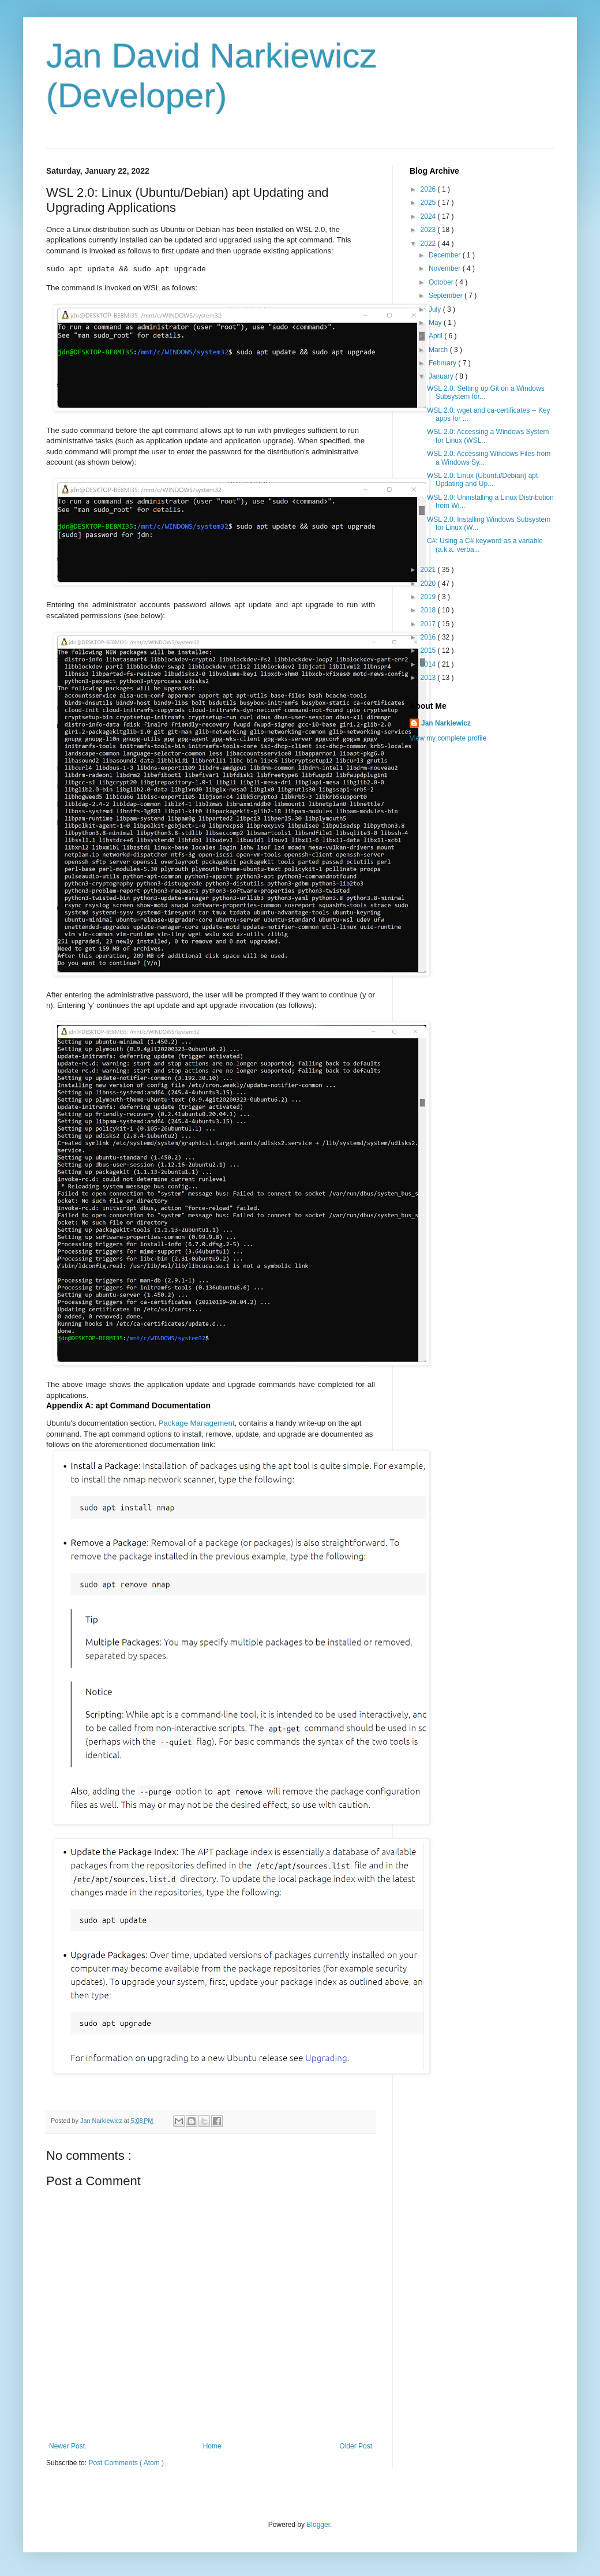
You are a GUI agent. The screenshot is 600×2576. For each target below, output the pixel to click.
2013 (429, 678)
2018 (429, 610)
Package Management (197, 1423)
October (442, 282)
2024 (429, 216)
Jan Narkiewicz (446, 723)
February (443, 363)
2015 (429, 650)
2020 (429, 583)
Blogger (318, 2525)
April (436, 336)
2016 (429, 637)
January (442, 376)
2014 (429, 664)
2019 (429, 597)
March (439, 350)
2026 (429, 189)
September (446, 295)
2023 (429, 230)
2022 (429, 244)
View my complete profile (448, 738)
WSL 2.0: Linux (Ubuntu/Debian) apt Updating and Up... (482, 480)
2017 (429, 624)
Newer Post (67, 2446)
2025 (429, 203)
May (436, 323)
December (446, 255)
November (446, 268)
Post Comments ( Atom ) (126, 2463)
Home (212, 2446)
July (436, 309)
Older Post (355, 2446)
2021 (429, 570)
